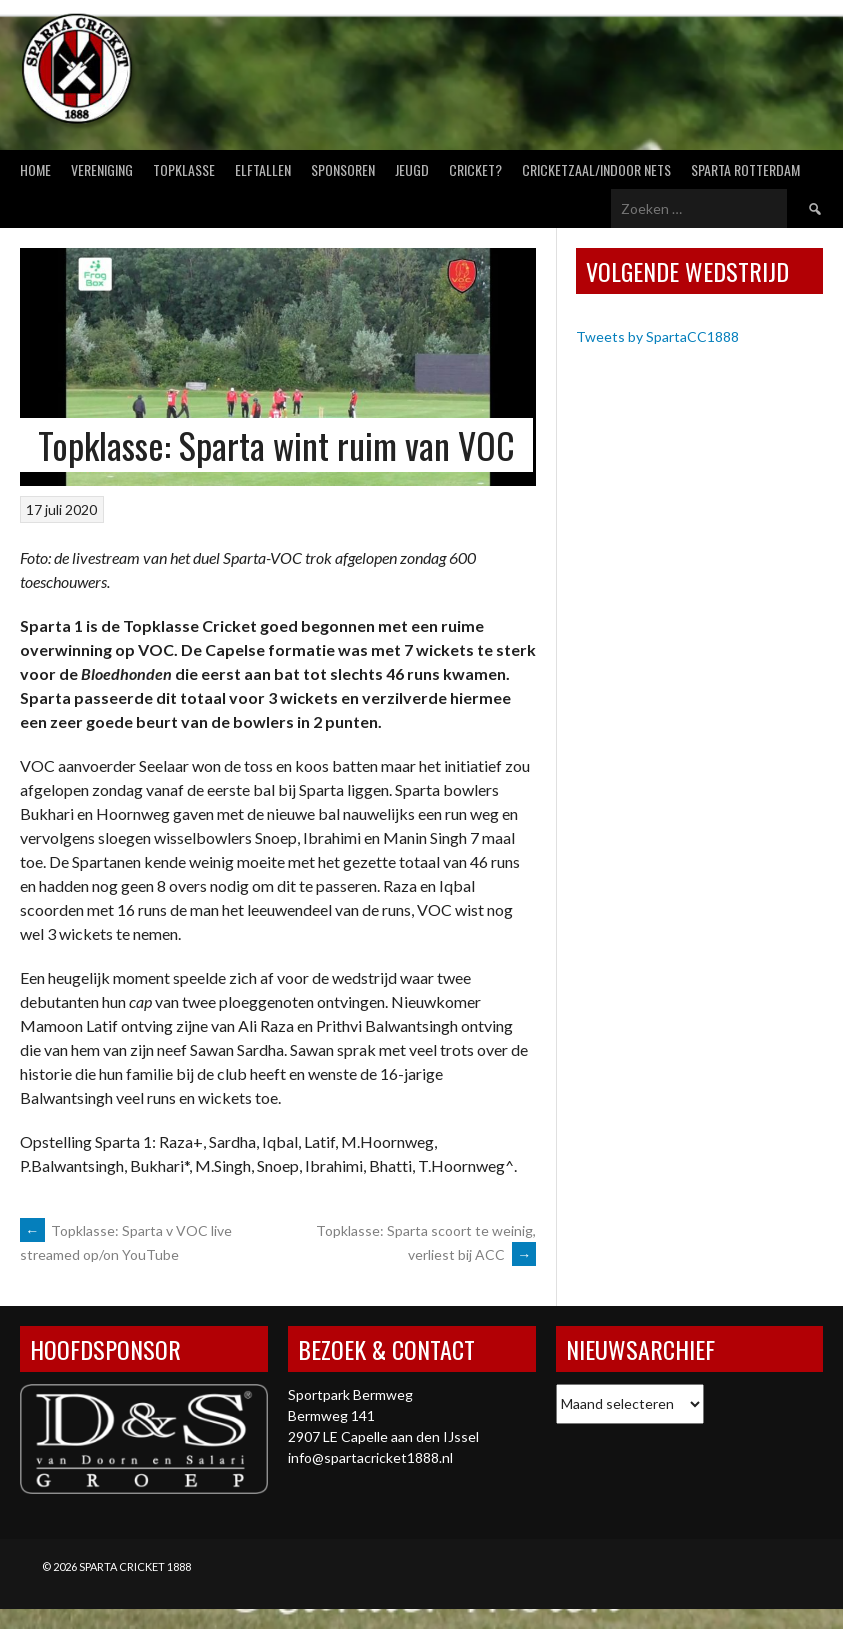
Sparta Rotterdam (745, 169)
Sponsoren (343, 169)
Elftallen (263, 169)
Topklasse (184, 169)
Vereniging (102, 169)
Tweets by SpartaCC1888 (657, 336)
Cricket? (475, 169)
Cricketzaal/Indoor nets (596, 169)
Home (35, 169)
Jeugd (412, 169)
